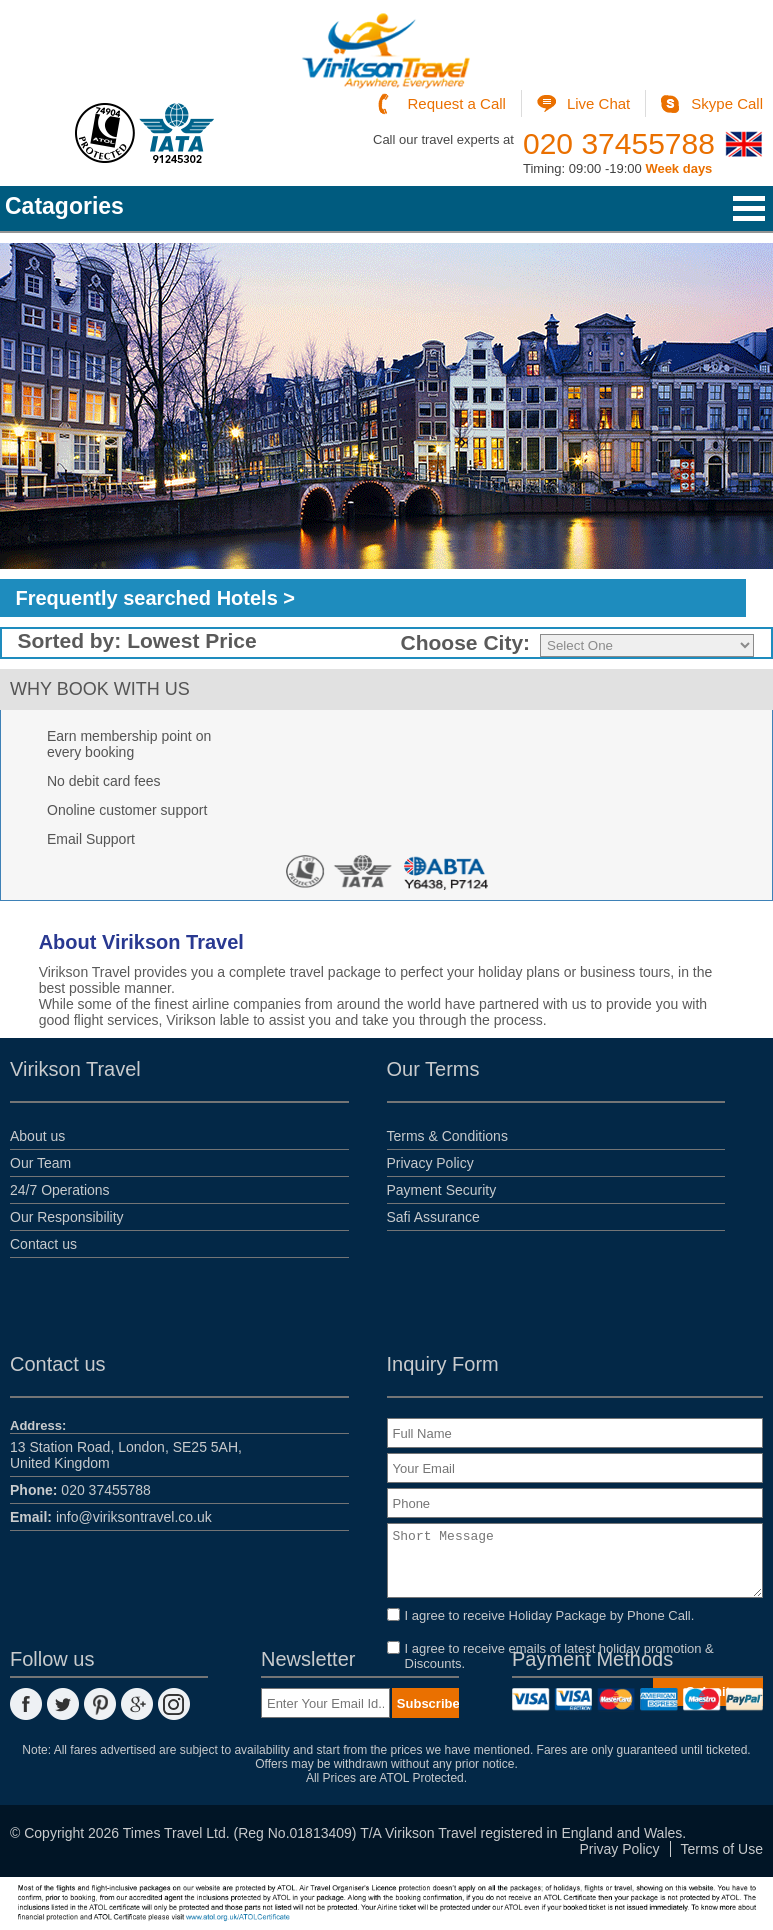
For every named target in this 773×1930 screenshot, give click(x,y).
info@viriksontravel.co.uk (111, 1517)
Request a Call (457, 103)
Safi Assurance (433, 1217)
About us (37, 1136)
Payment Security (442, 1190)
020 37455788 (619, 143)
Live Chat (598, 103)
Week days (678, 168)
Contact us (43, 1244)
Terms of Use (722, 1849)
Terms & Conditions (447, 1136)
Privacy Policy (430, 1163)
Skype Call (727, 103)
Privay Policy (619, 1849)
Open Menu (749, 208)
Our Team (40, 1163)
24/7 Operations (60, 1190)
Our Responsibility (67, 1217)
